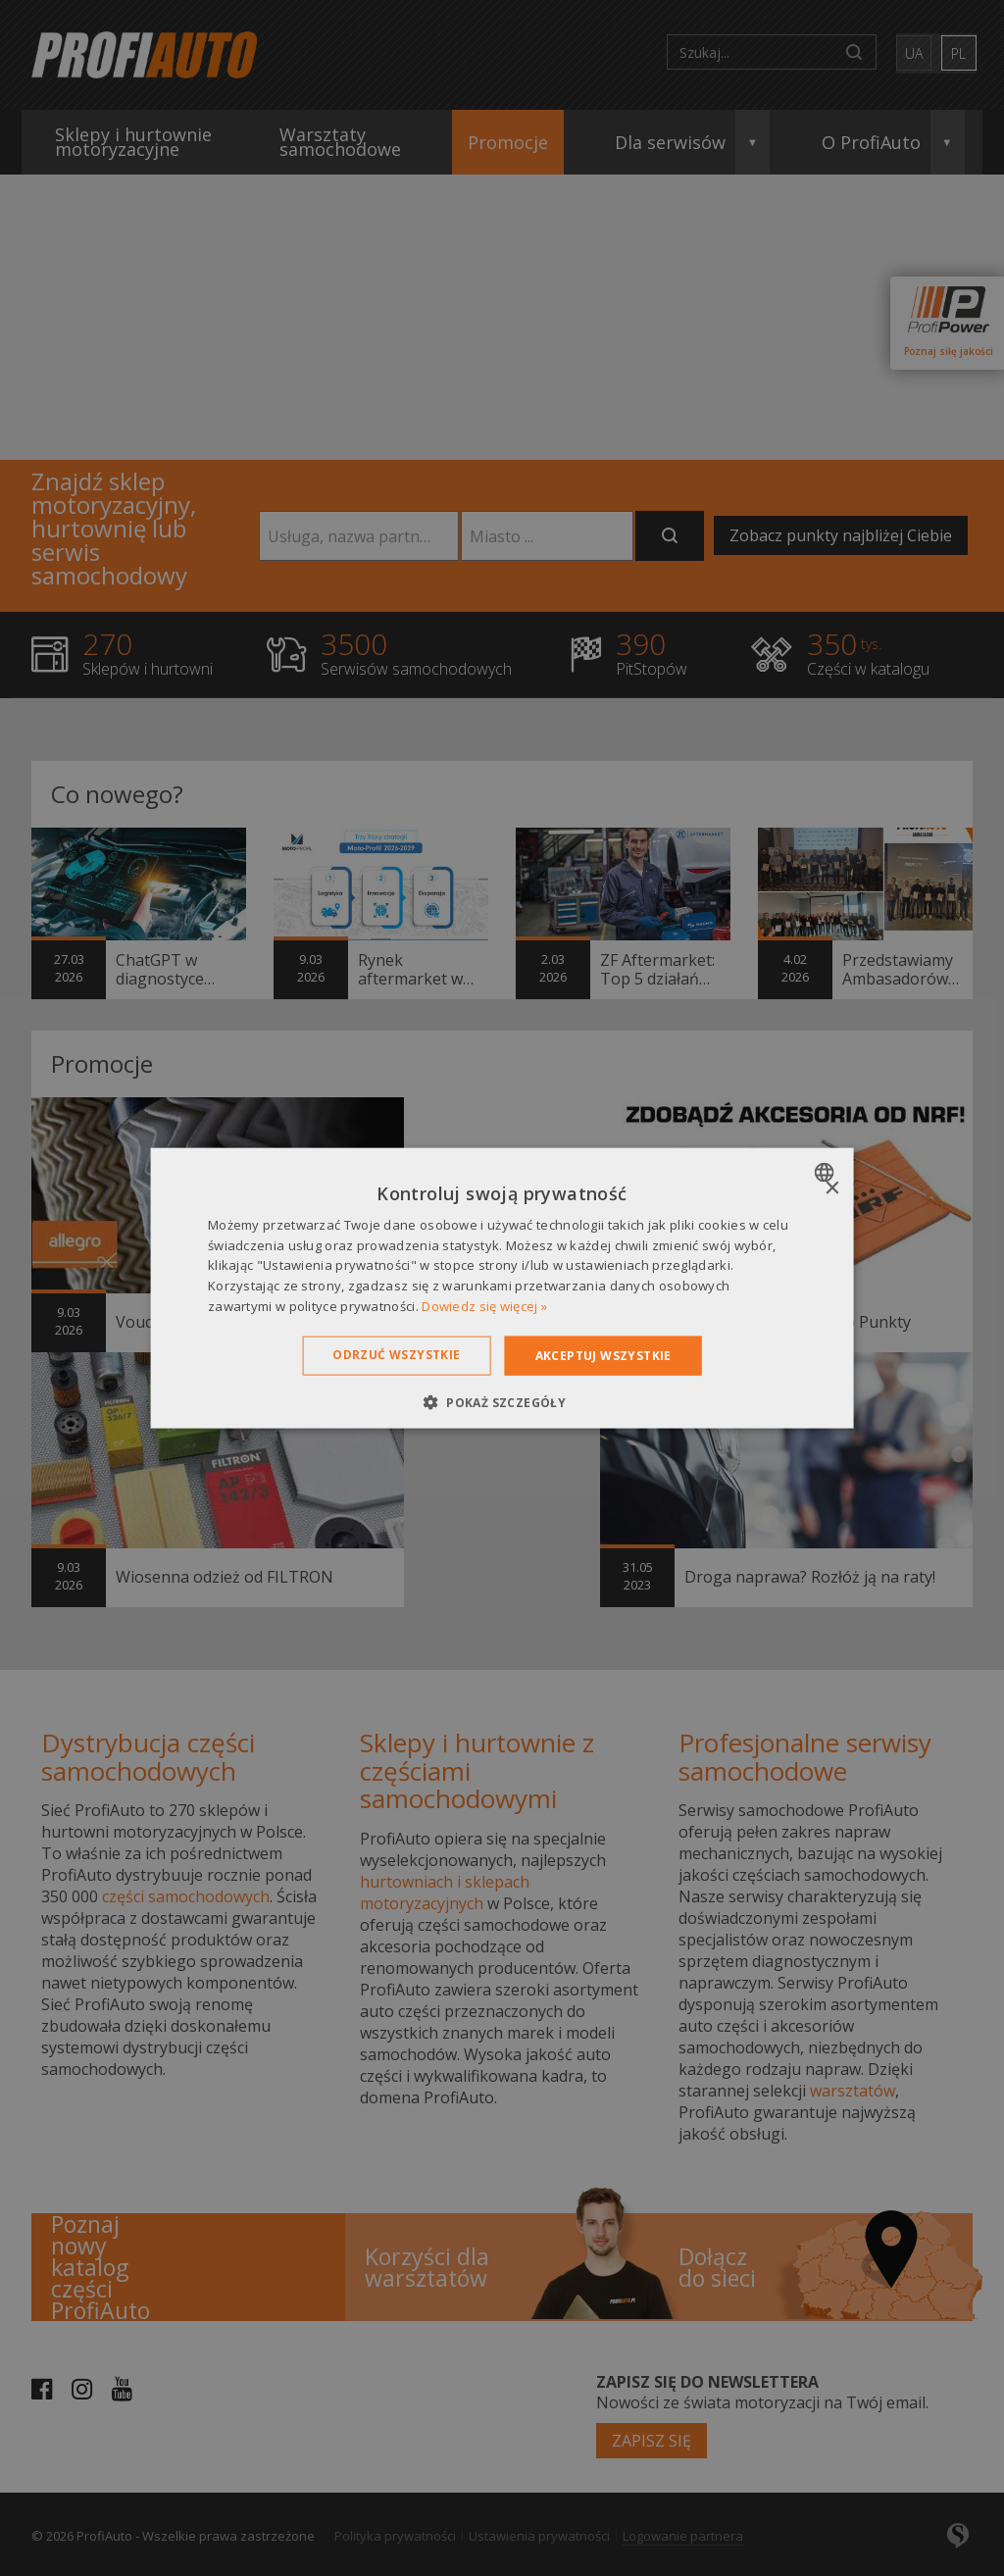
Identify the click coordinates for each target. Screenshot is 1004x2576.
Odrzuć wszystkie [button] (396, 1353)
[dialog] (502, 1288)
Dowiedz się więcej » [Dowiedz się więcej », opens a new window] (484, 1306)
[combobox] (826, 1172)
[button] (502, 1402)
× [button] (831, 1188)
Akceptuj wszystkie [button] (603, 1354)
